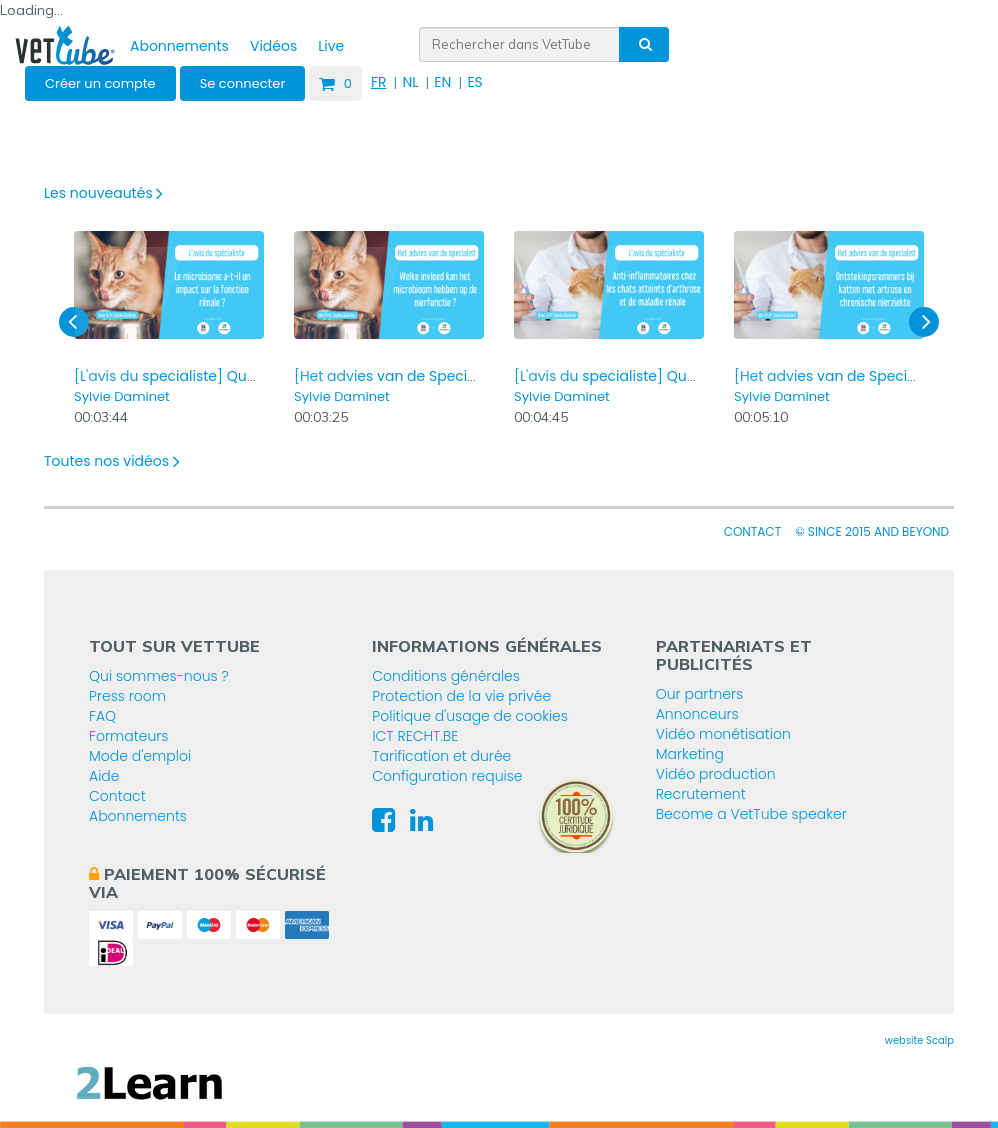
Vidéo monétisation (723, 734)
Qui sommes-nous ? (159, 676)
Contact (752, 531)
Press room (127, 696)
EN (442, 82)
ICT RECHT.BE (415, 736)
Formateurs (128, 736)
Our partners (700, 694)
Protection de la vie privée (461, 696)
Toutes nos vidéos (112, 461)
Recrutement (701, 794)
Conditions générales (446, 676)
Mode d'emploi (140, 756)
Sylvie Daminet (122, 396)
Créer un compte (100, 83)
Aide (104, 776)
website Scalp (919, 1040)
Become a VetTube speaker (751, 814)
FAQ (102, 716)
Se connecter (243, 83)
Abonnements (179, 46)
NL (410, 82)
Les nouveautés (103, 193)
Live (331, 46)
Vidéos (273, 46)
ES (474, 82)
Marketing (690, 754)
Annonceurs (697, 714)
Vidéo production (716, 774)
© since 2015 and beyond (872, 531)
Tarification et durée (441, 756)
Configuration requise (447, 776)
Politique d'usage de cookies (470, 716)
